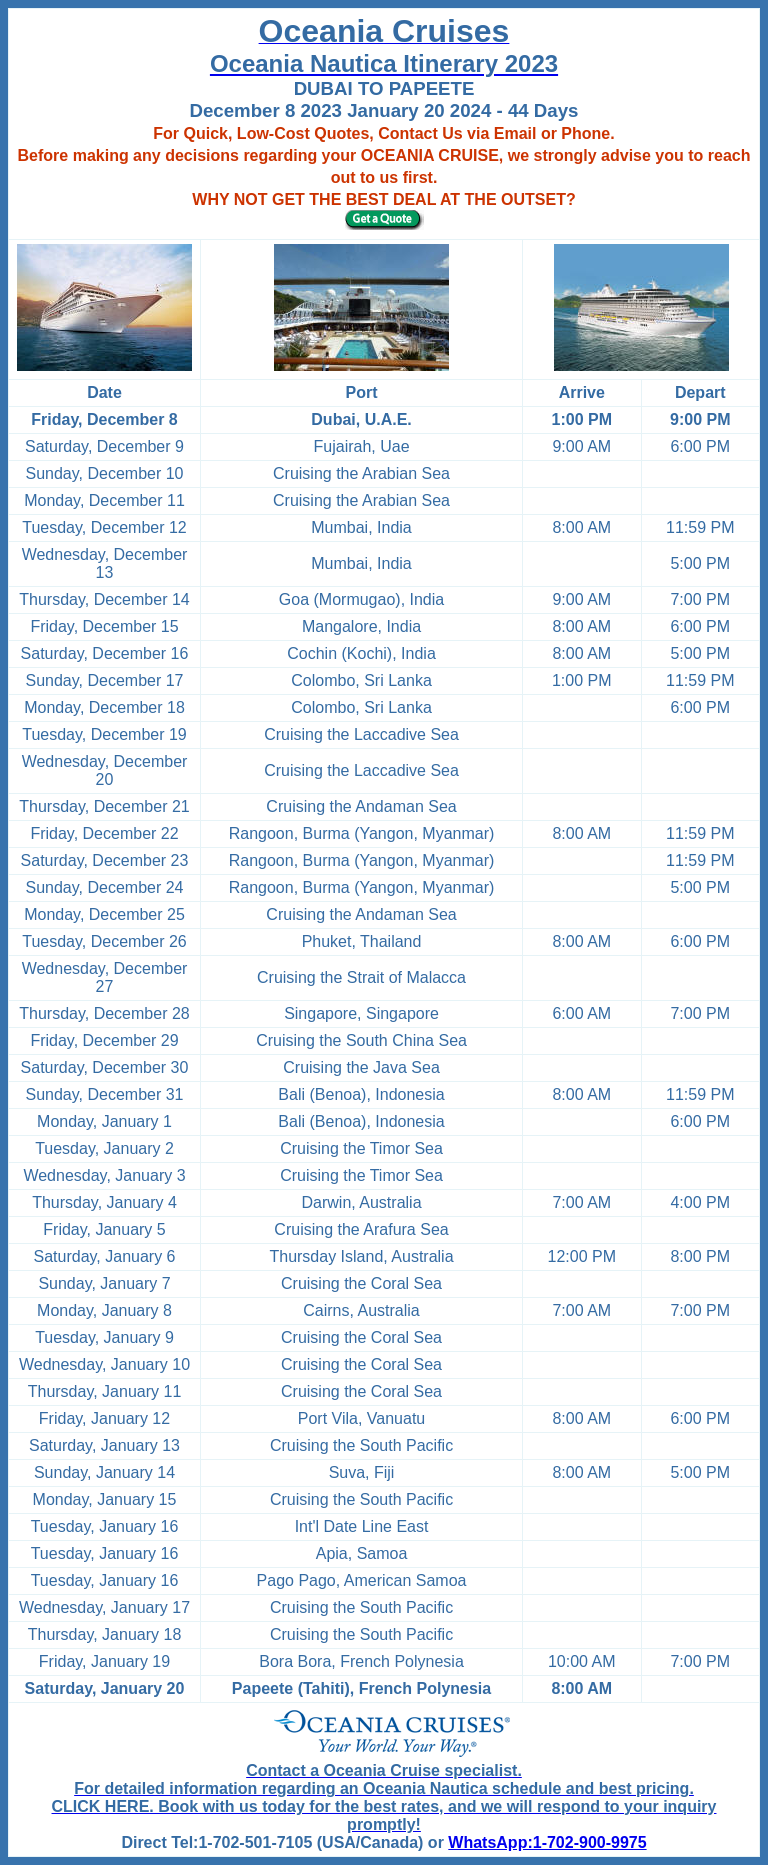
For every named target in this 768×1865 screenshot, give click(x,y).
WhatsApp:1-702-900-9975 (547, 1842)
